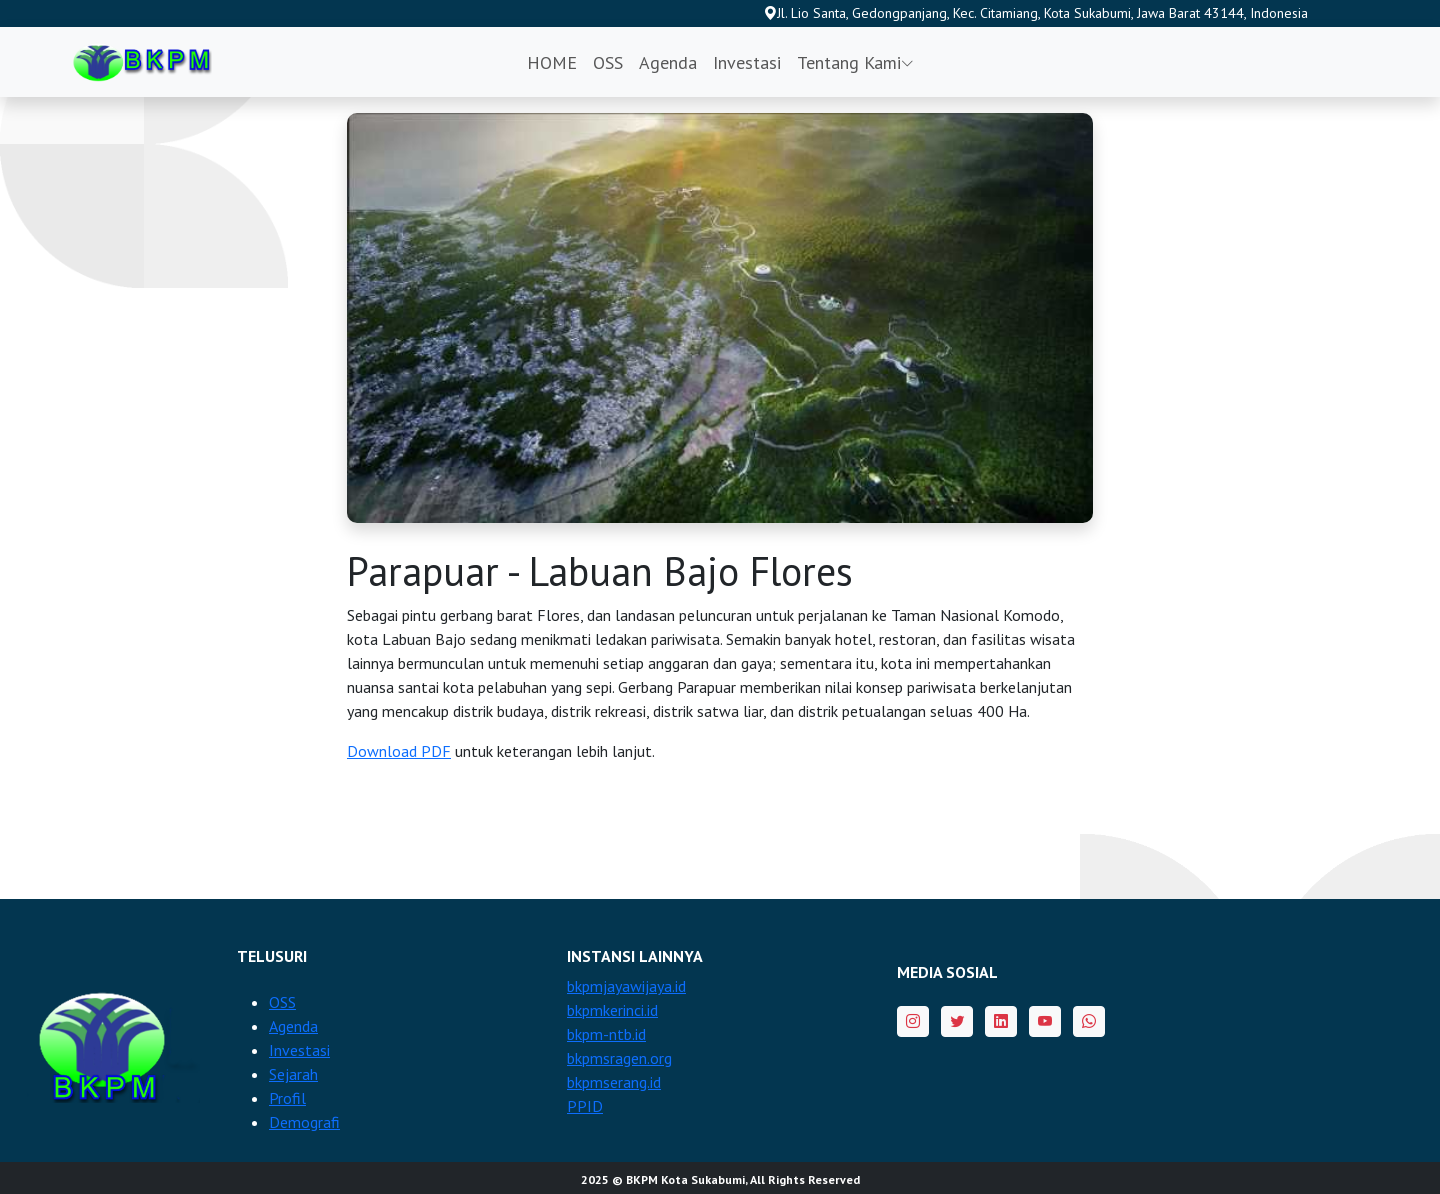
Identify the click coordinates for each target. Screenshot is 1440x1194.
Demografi (304, 1122)
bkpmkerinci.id (612, 1010)
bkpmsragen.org (619, 1058)
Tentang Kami (855, 62)
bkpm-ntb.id (606, 1034)
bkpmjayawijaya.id (626, 986)
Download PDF (399, 751)
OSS (608, 62)
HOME (552, 62)
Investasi (747, 62)
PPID (585, 1106)
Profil (287, 1098)
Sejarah (293, 1074)
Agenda (668, 62)
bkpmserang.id (614, 1082)
